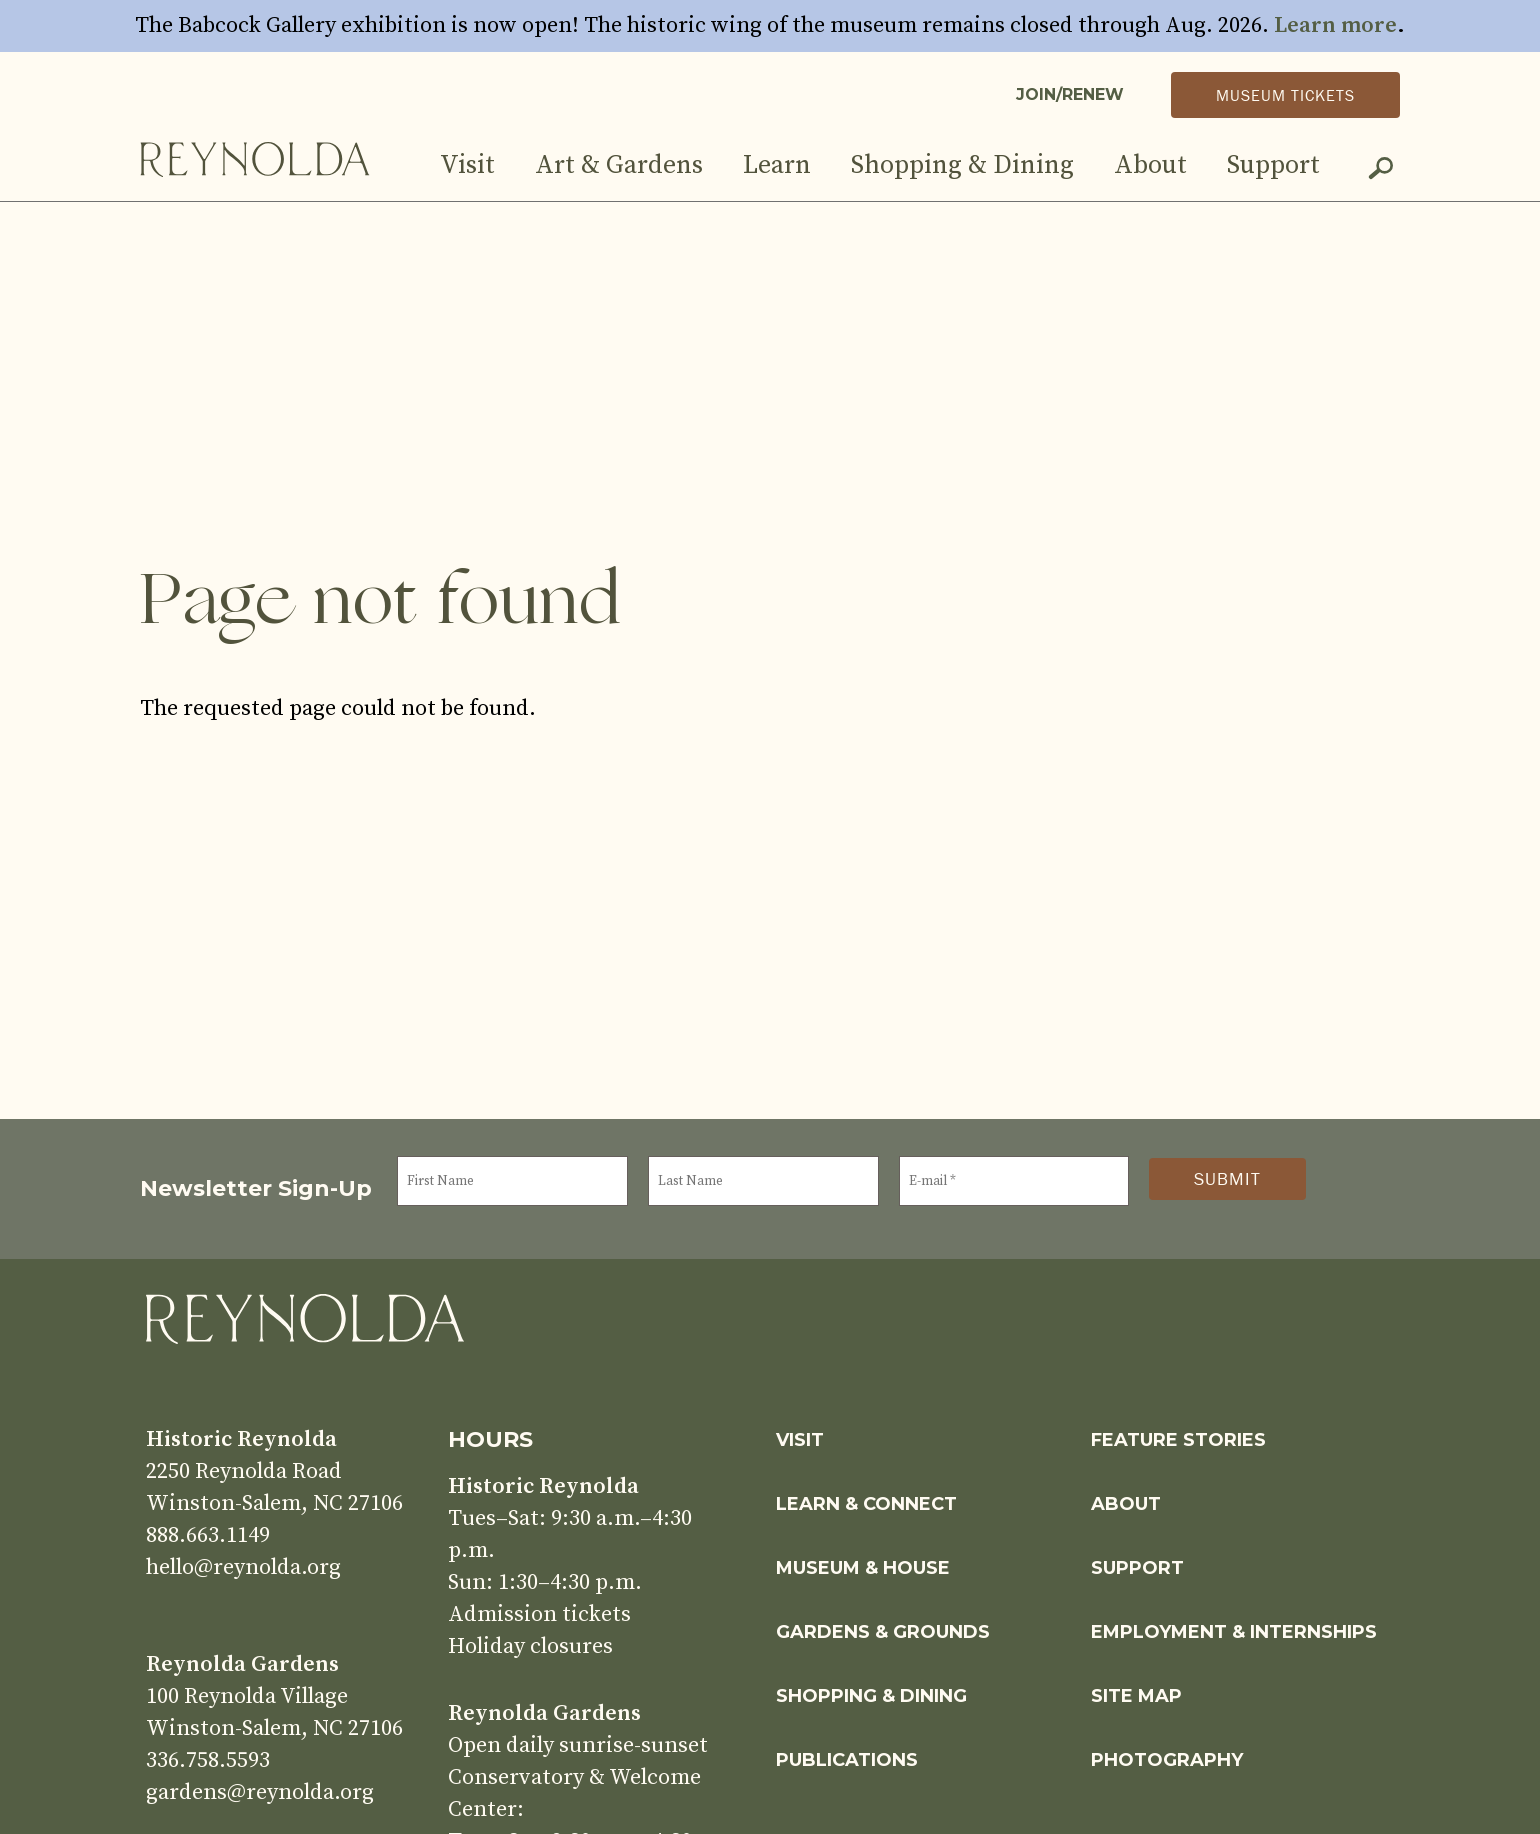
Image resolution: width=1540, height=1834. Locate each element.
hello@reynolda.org (243, 1567)
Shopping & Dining (962, 165)
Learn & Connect (866, 1504)
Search (1380, 172)
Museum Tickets (1285, 95)
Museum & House (863, 1568)
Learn (777, 165)
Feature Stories (1178, 1440)
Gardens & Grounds (883, 1632)
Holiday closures (530, 1646)
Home (255, 158)
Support (1273, 165)
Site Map (1136, 1696)
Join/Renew (1070, 94)
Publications (847, 1760)
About (1150, 165)
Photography (1167, 1760)
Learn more (1335, 25)
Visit (467, 165)
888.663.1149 (208, 1535)
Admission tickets (539, 1614)
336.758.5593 (208, 1760)
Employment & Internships (1234, 1632)
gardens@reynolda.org (260, 1792)
